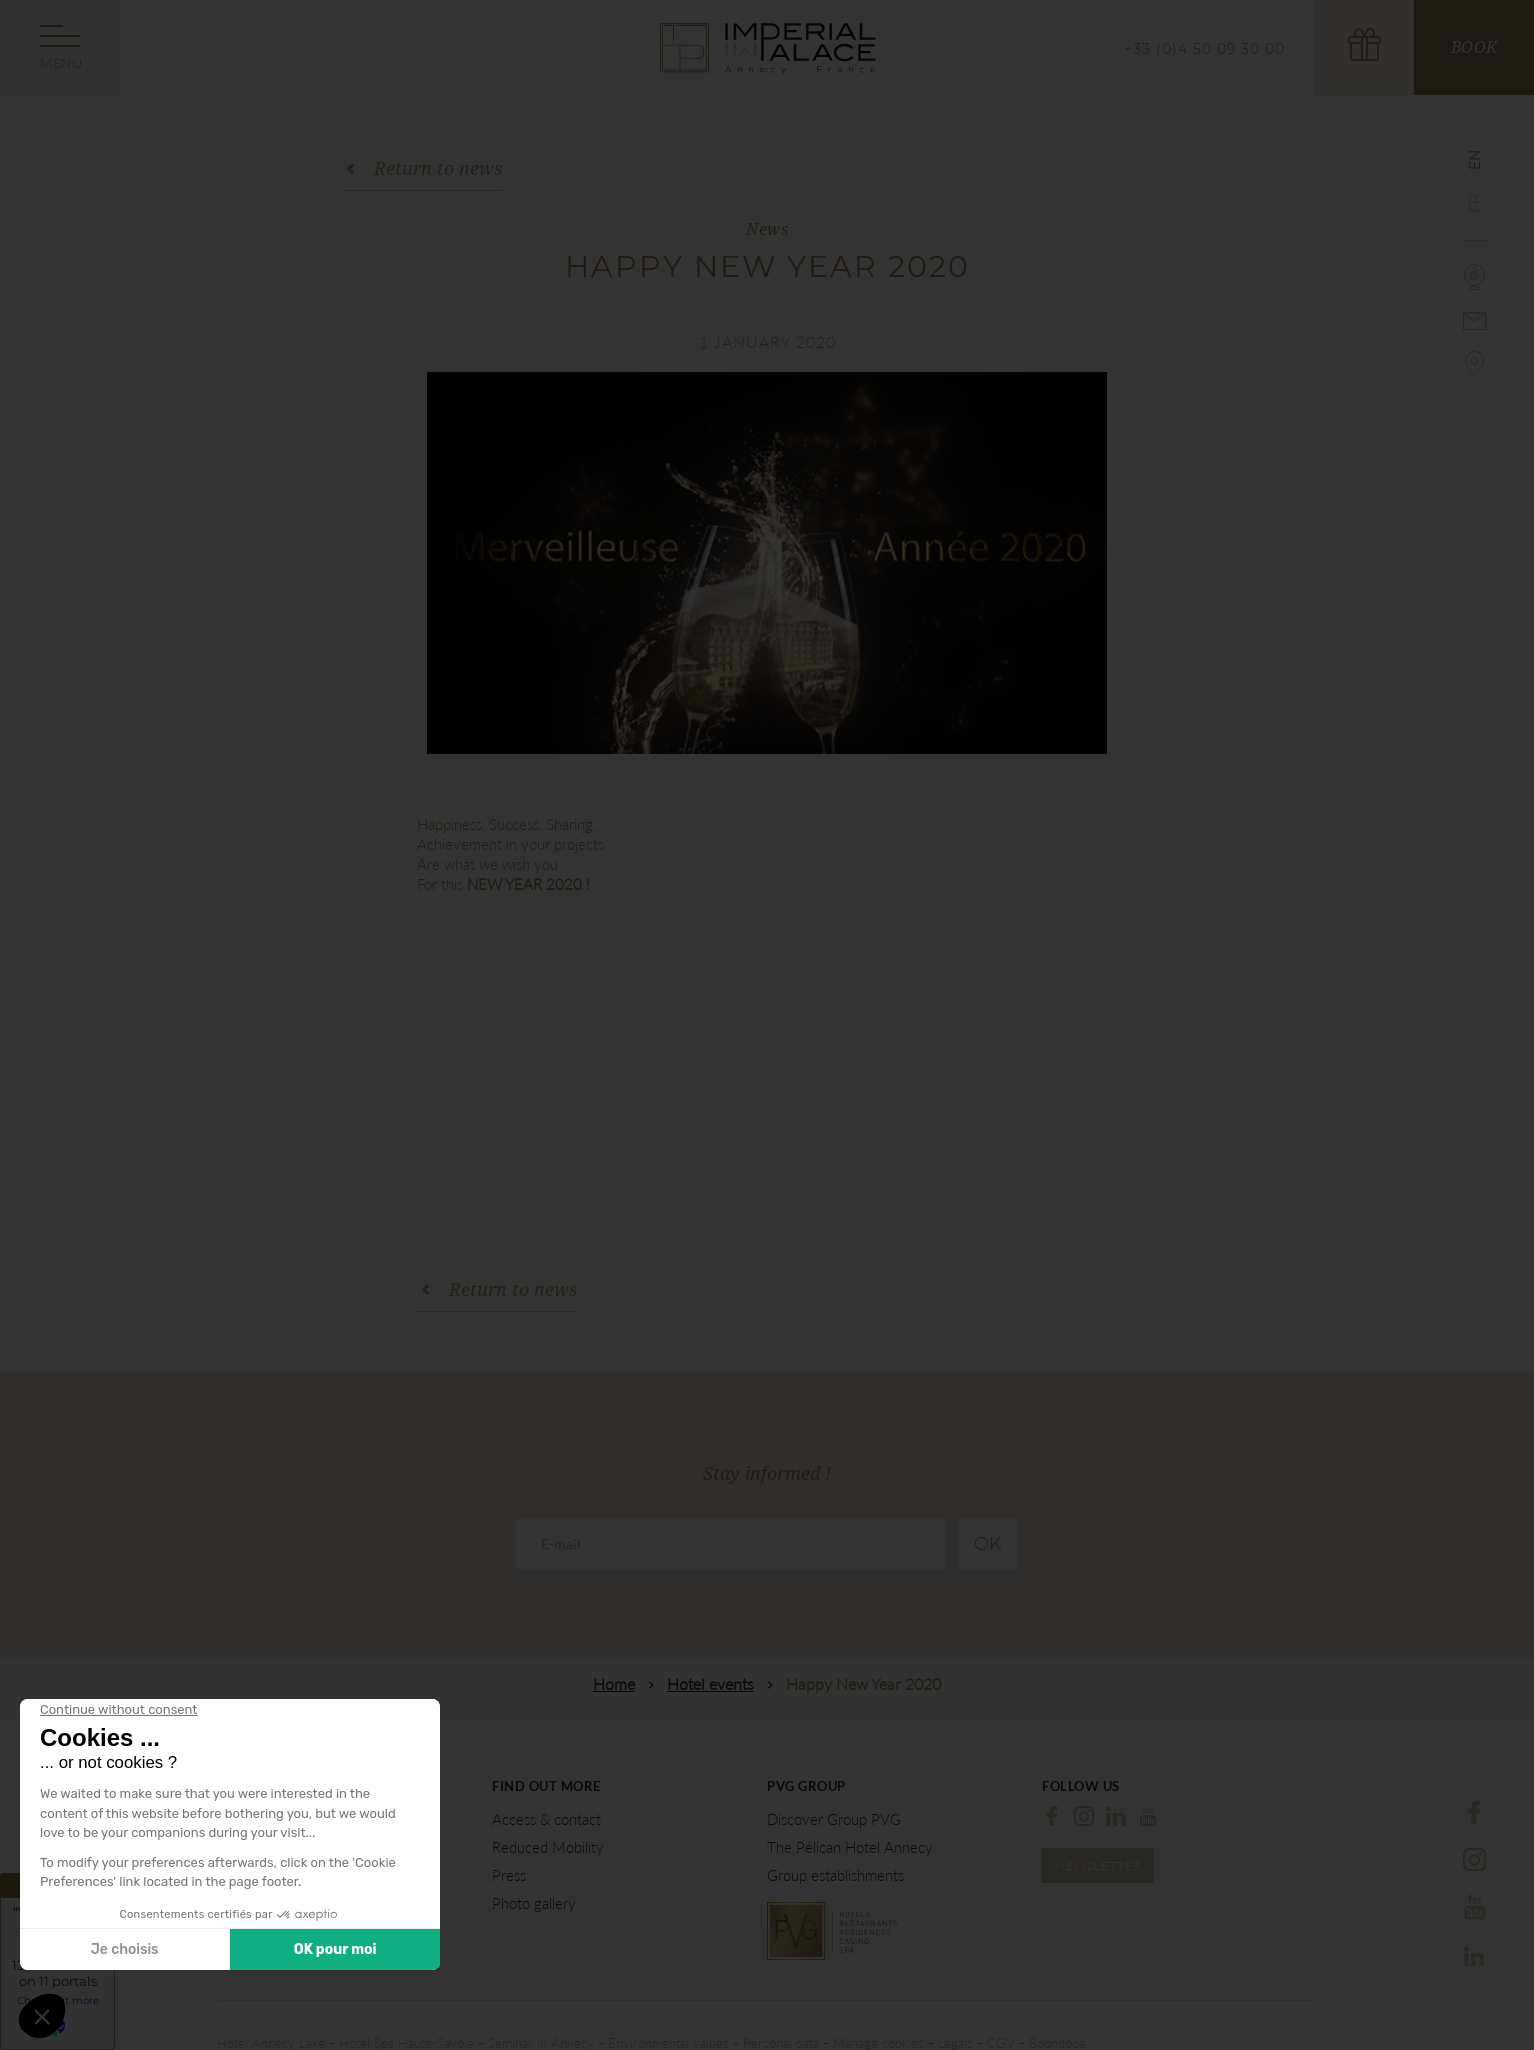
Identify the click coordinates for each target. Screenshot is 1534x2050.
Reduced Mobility (548, 1847)
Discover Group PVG (834, 1819)
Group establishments (835, 1875)
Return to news (438, 168)
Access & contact (546, 1819)
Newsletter (1098, 1865)
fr (1475, 203)
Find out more (546, 1786)
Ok (988, 1544)
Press (509, 1875)
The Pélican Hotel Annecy (850, 1847)
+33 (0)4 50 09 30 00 (1204, 49)
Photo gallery (534, 1903)
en (1475, 160)
